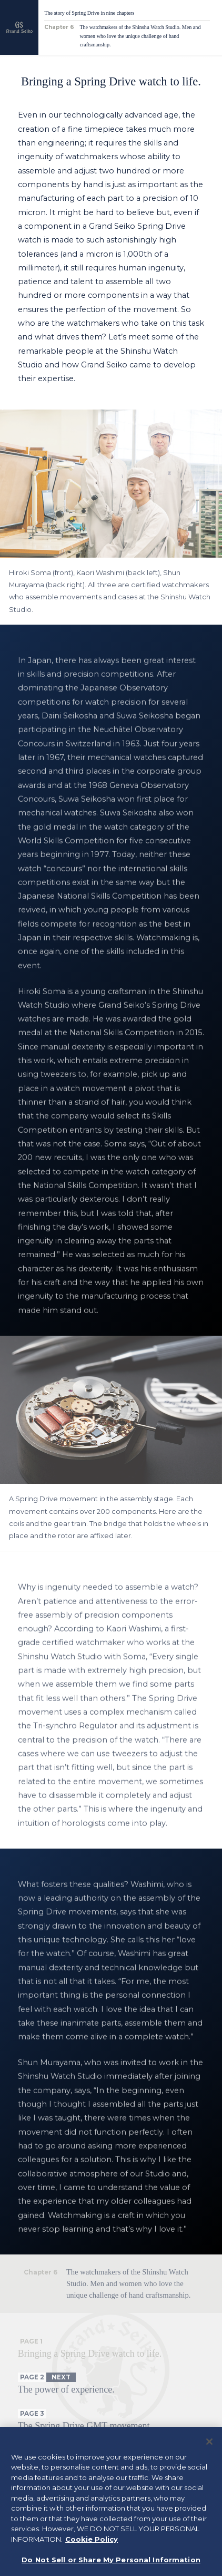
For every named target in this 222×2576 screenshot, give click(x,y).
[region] (111, 2501)
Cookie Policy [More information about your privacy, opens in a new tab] (91, 2539)
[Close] (209, 2441)
